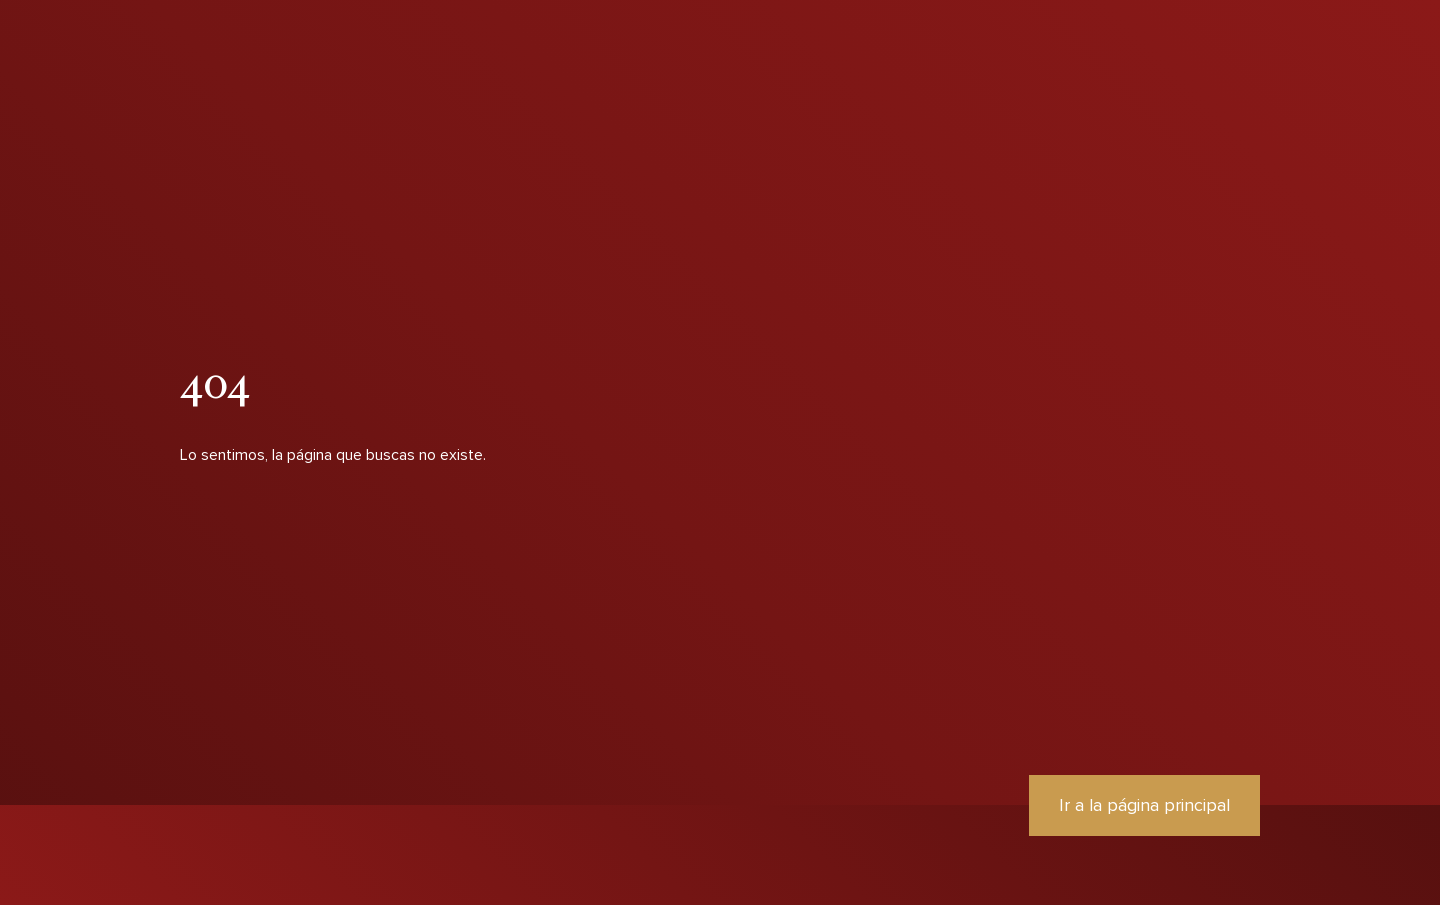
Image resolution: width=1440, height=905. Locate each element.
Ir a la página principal (1144, 805)
